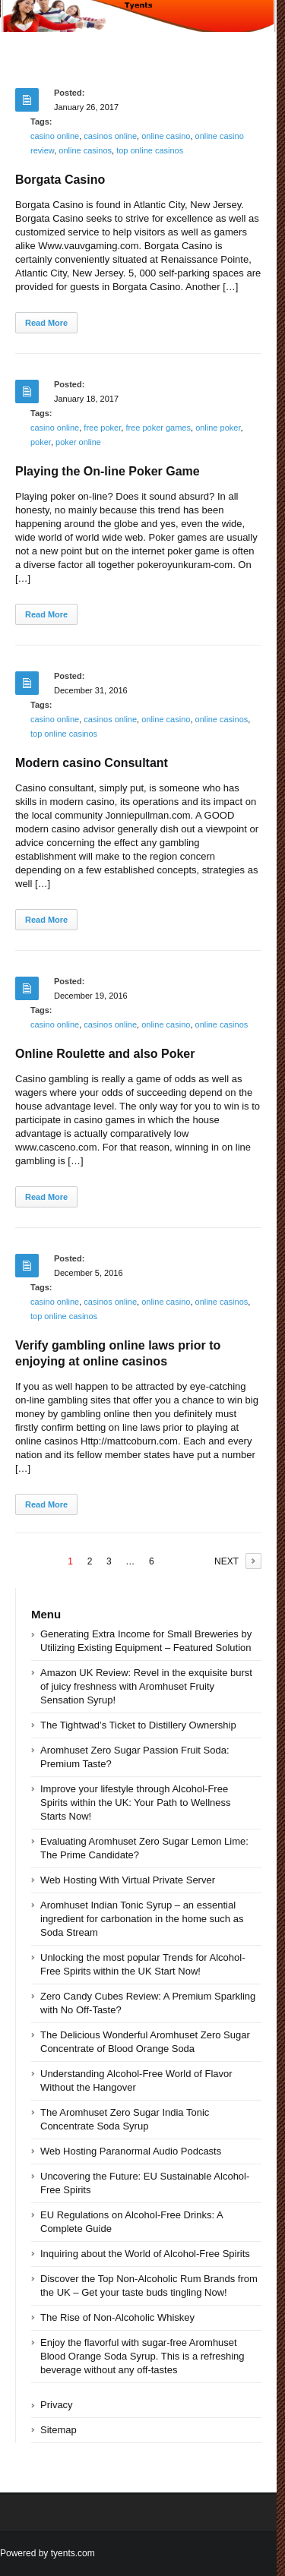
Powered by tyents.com (47, 2553)
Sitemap (58, 2430)
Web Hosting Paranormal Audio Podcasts (130, 2151)
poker (40, 442)
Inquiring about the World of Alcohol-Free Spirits (145, 2253)
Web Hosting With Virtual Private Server (127, 1880)
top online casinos (149, 150)
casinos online (110, 135)
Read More (46, 322)
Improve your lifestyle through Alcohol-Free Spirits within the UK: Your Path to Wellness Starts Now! (135, 1802)
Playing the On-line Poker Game (107, 471)
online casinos (85, 150)
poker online (78, 442)
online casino (165, 135)
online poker (217, 427)
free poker (102, 427)
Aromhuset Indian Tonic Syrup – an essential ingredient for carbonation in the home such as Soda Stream (141, 1918)
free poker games (158, 427)
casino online (54, 135)
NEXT (226, 1561)
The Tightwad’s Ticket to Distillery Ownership (138, 1725)
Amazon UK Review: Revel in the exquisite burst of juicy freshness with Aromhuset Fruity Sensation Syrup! (146, 1686)
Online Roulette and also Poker (105, 1053)
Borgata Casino (60, 179)
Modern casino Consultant (91, 762)
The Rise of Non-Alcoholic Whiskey (117, 2317)
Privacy (56, 2404)
